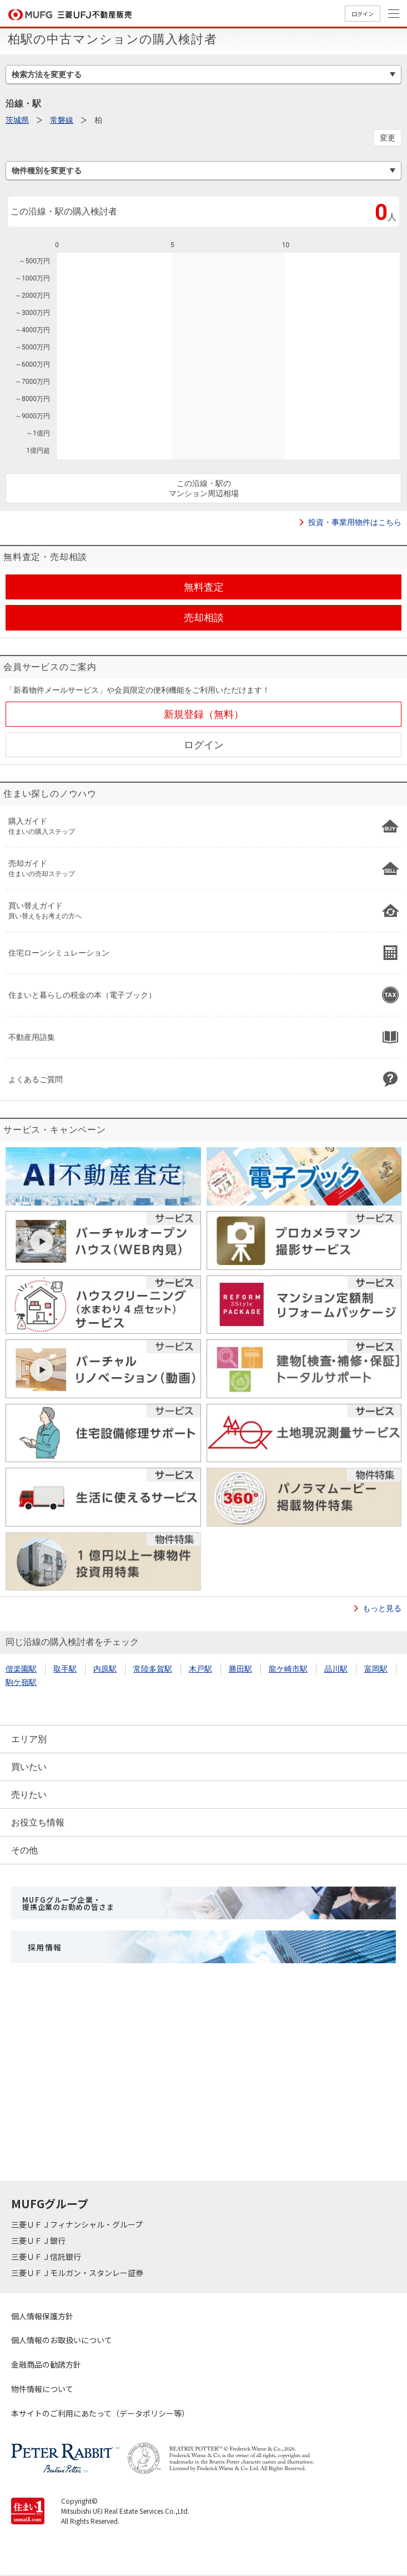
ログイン (362, 13)
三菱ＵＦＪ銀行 (39, 2240)
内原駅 (105, 1668)
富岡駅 (376, 1668)
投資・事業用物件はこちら (354, 522)
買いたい (29, 1767)
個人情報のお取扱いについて (61, 2339)
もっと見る (382, 1608)
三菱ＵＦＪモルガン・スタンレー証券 (78, 2273)
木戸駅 (200, 1668)
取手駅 (65, 1668)
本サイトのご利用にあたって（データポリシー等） (100, 2413)
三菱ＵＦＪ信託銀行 (47, 2256)
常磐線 (61, 120)
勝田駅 (240, 1668)
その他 (24, 1850)
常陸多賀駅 (152, 1668)
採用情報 (45, 1947)
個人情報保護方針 (42, 2316)
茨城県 (17, 120)
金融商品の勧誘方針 (46, 2364)
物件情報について (42, 2388)
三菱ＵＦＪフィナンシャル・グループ (77, 2224)
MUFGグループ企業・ (68, 1903)
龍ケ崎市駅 (288, 1668)
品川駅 (336, 1668)
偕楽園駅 (21, 1668)
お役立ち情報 (37, 1822)
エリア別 (29, 1739)
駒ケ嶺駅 (21, 1682)
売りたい (29, 1794)
